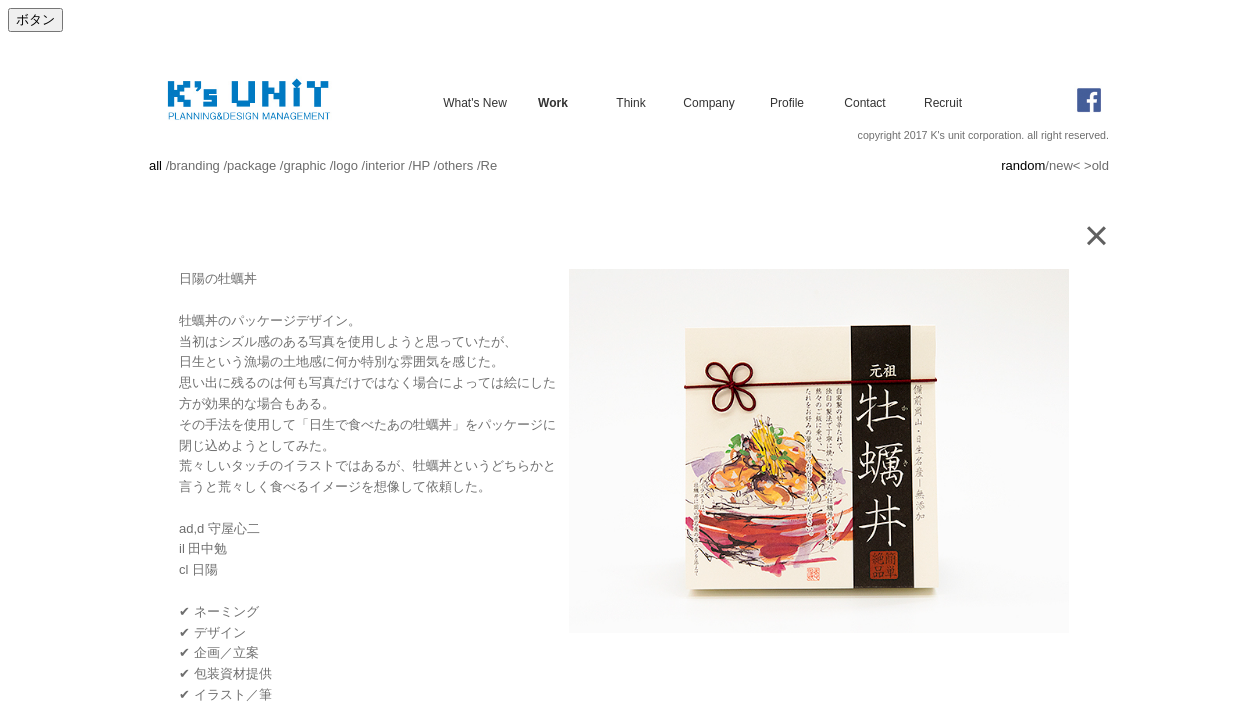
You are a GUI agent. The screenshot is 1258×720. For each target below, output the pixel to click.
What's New (475, 102)
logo (345, 165)
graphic (304, 165)
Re (489, 165)
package (251, 165)
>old (1096, 165)
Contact (864, 102)
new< (1064, 165)
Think (630, 102)
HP (421, 165)
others (455, 165)
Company (708, 102)
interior (385, 165)
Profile (787, 102)
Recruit (943, 102)
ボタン (35, 19)
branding (194, 165)
